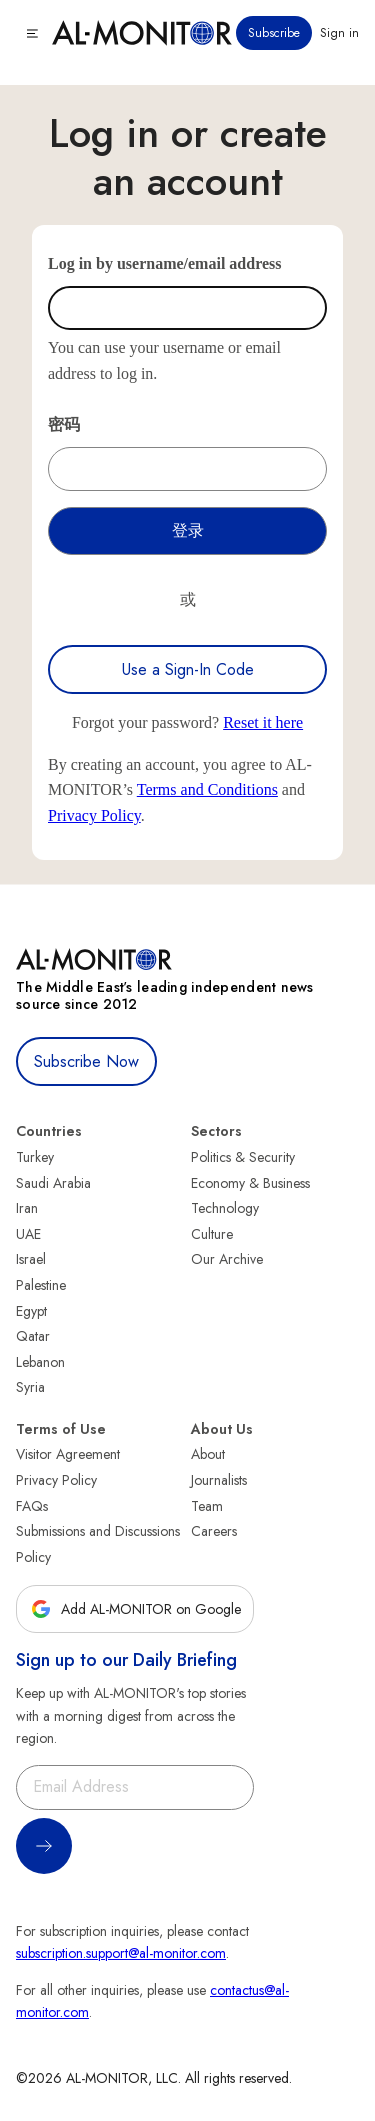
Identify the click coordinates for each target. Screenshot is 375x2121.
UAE (28, 1234)
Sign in (339, 33)
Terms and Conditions (207, 789)
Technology (225, 1208)
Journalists (219, 1480)
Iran (27, 1208)
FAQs (32, 1506)
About (208, 1454)
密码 (64, 424)
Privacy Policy (94, 815)
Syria (30, 1387)
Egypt (31, 1311)
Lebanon (40, 1362)
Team (207, 1506)
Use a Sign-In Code (188, 669)
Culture (212, 1234)
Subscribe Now (86, 1061)
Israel (31, 1259)
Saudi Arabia (53, 1183)
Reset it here (263, 722)
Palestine (41, 1285)
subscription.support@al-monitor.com (121, 1953)
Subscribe (274, 33)
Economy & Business (250, 1183)
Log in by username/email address (165, 263)
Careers (214, 1531)
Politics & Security (243, 1157)
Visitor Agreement (68, 1454)
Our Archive (227, 1259)
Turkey (35, 1157)
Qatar (33, 1336)
